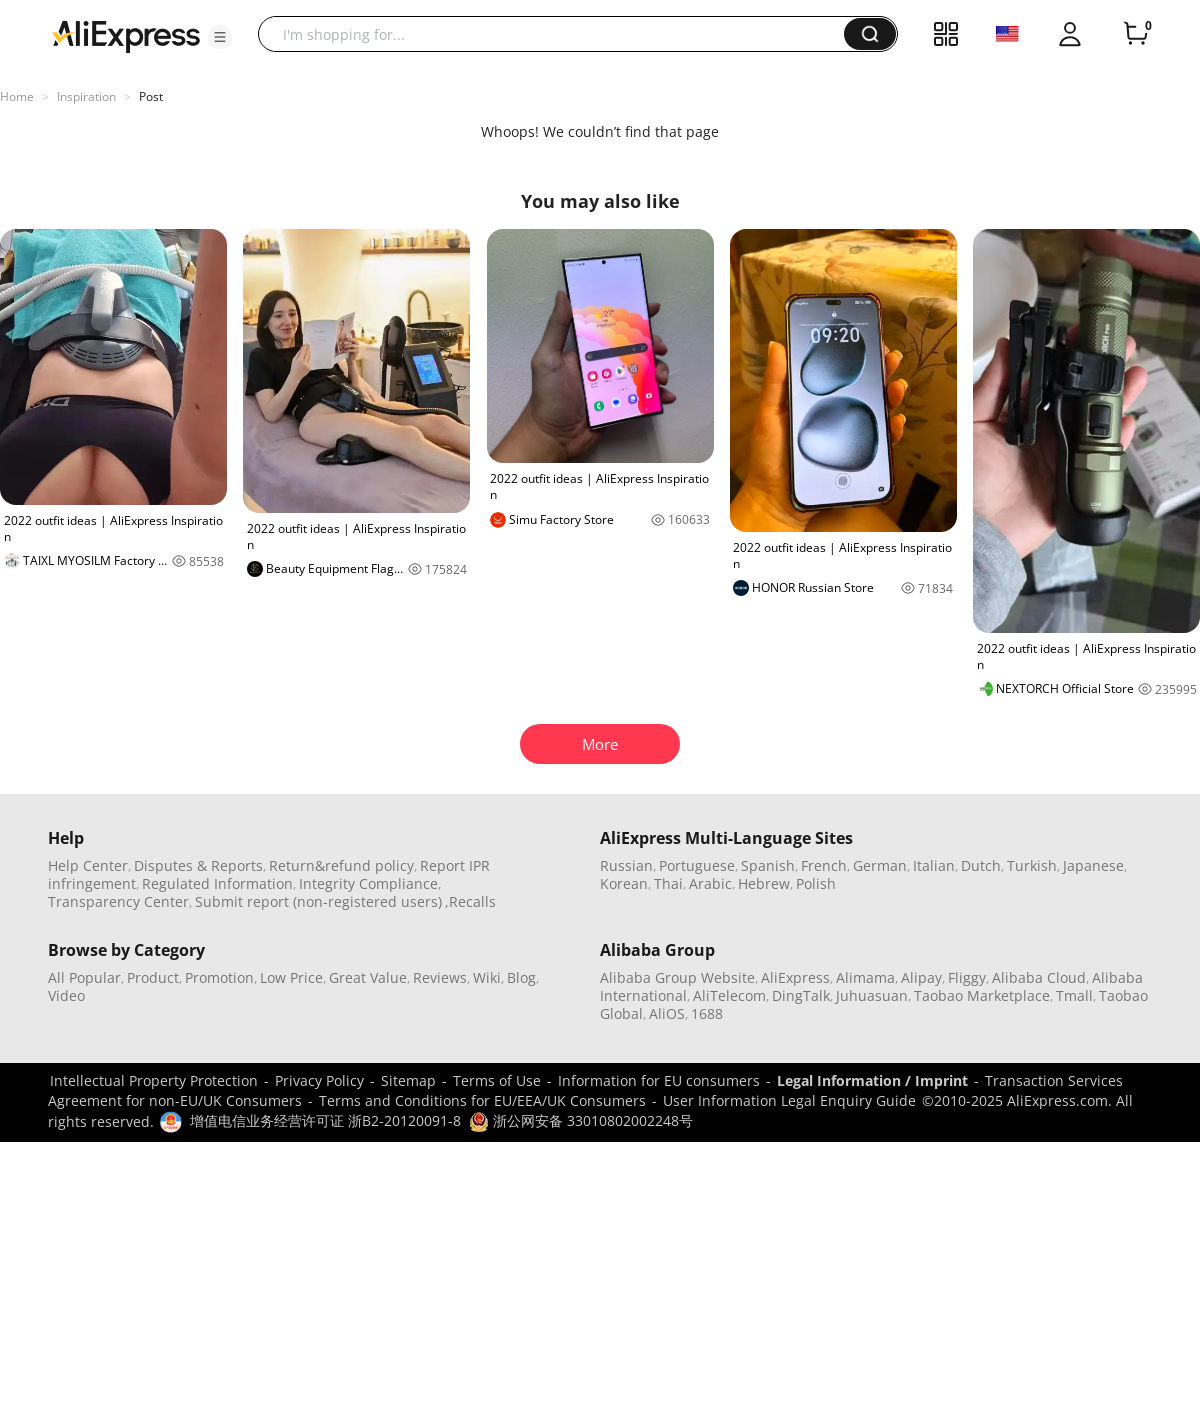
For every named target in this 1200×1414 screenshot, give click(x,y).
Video (66, 995)
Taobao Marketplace (982, 995)
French (824, 865)
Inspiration (86, 96)
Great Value (368, 977)
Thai (668, 883)
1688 (707, 1013)
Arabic (710, 883)
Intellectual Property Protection (154, 1080)
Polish (816, 883)
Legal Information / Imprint (872, 1080)
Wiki (487, 977)
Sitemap (408, 1080)
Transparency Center (118, 901)
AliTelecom (729, 995)
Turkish (1032, 865)
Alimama (865, 977)
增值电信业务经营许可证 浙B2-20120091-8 (325, 1120)
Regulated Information (217, 883)
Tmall (1074, 995)
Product (153, 977)
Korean (624, 883)
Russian (626, 865)
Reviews (440, 977)
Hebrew (764, 883)
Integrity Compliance (368, 883)
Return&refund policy (341, 865)
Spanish (768, 865)
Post (151, 96)
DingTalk (801, 995)
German (880, 865)
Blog (521, 977)
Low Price (291, 977)
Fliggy (967, 977)
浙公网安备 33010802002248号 (581, 1120)
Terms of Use (497, 1080)
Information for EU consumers (659, 1080)
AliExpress (795, 977)
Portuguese (697, 865)
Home (17, 96)
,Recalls (470, 901)
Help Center (88, 865)
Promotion (219, 977)
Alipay (921, 977)
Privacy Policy (319, 1080)
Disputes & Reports (198, 865)
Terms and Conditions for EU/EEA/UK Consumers (482, 1100)
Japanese (1093, 865)
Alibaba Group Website (677, 977)
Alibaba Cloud (1039, 977)
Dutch (981, 865)
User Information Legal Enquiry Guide (789, 1100)
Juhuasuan (872, 995)
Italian (934, 865)
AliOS (667, 1013)
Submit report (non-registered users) (318, 901)
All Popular (84, 977)
